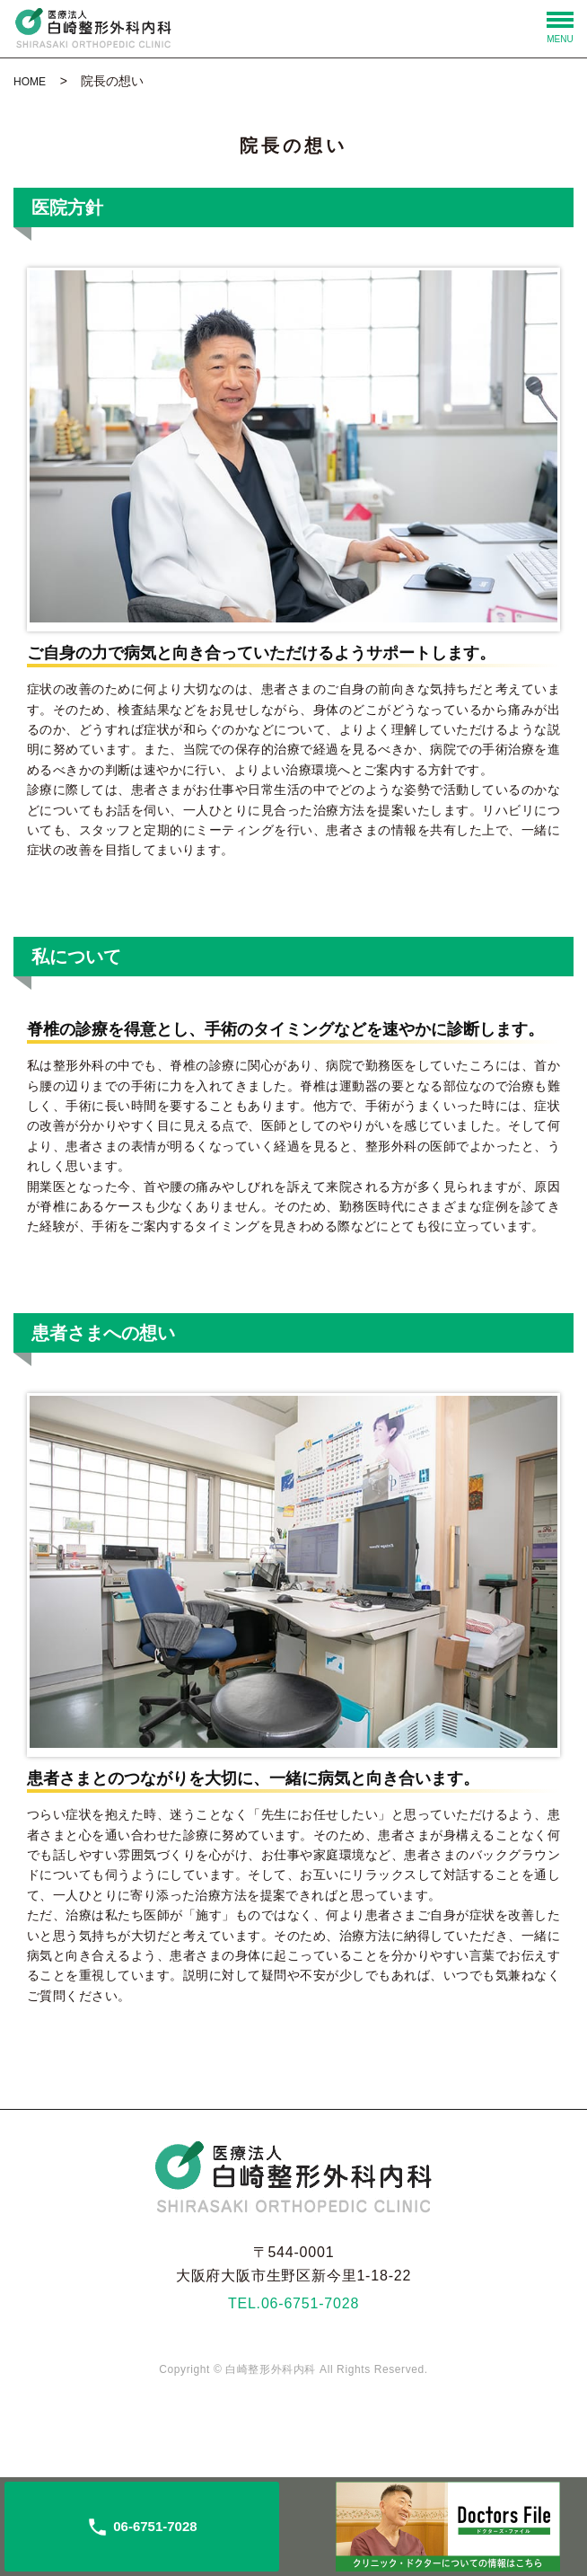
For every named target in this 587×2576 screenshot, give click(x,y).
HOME (29, 81)
